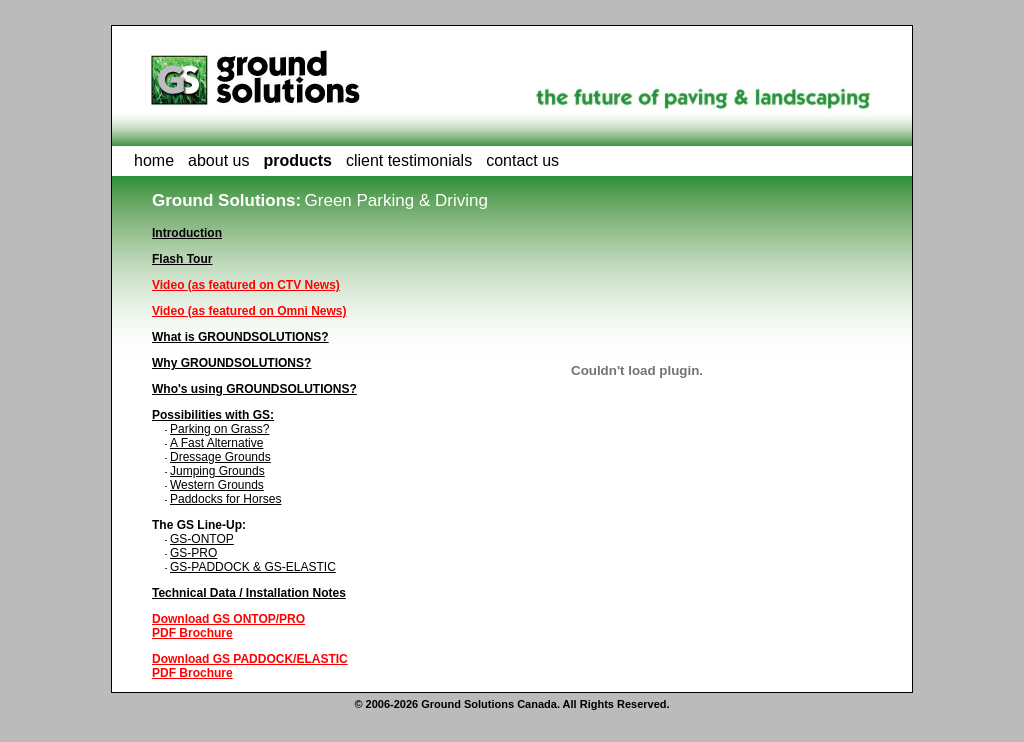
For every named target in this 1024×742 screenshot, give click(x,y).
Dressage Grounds (220, 457)
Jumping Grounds (217, 471)
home (154, 160)
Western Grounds (217, 485)
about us (218, 160)
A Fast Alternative (216, 443)
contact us (522, 160)
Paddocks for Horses (225, 499)
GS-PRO (193, 553)
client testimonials (409, 160)
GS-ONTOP (202, 539)
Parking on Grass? (219, 429)
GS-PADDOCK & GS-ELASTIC (253, 567)
